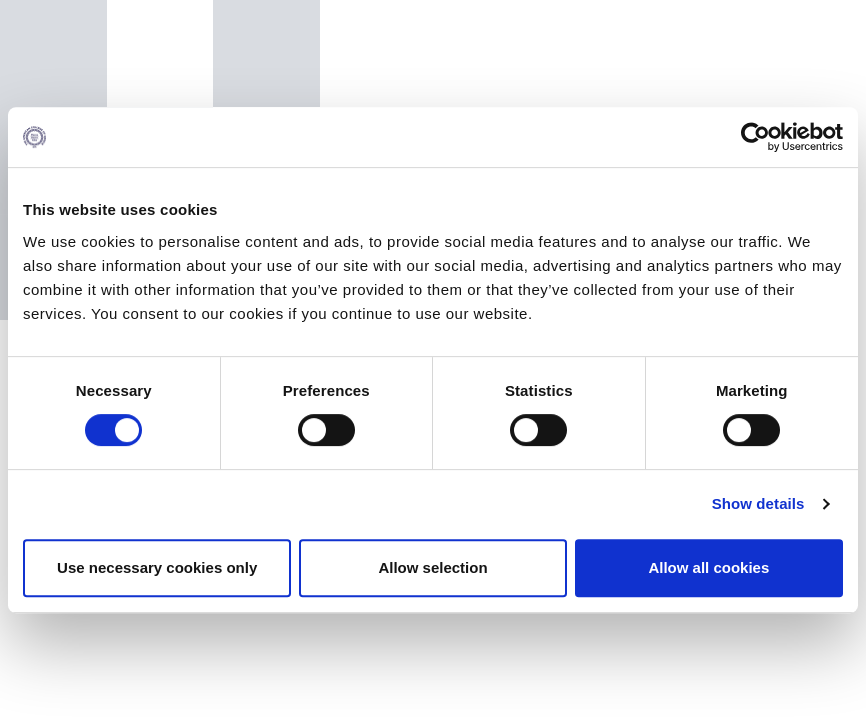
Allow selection (432, 567)
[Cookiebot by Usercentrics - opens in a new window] (755, 137)
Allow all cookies (708, 567)
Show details (758, 503)
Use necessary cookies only (157, 567)
